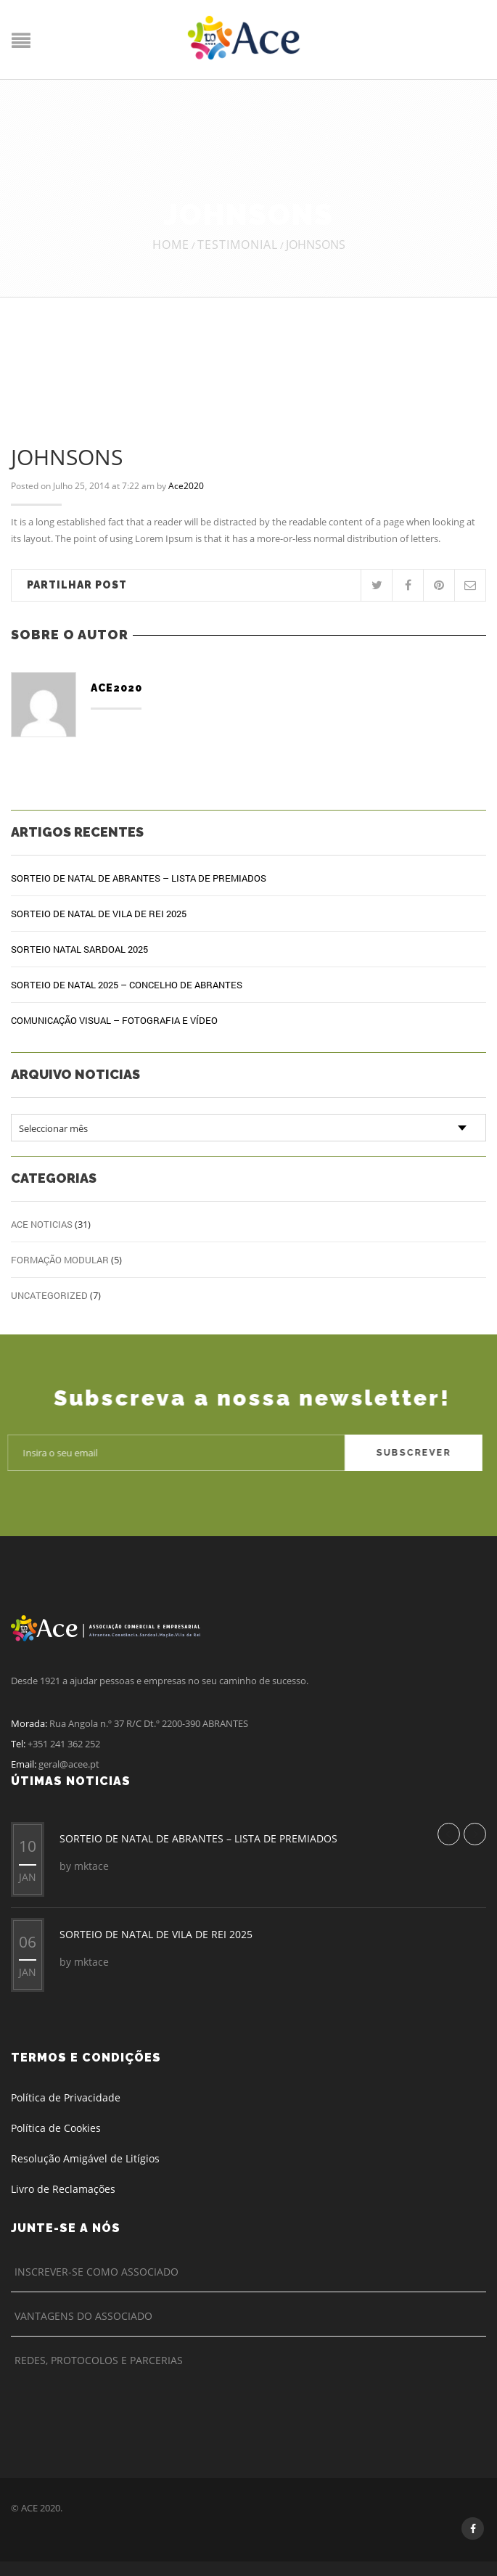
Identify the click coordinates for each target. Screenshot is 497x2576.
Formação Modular (60, 1259)
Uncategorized (49, 1295)
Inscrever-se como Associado (96, 2271)
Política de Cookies (56, 2128)
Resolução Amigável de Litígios (85, 2158)
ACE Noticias (42, 1224)
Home (170, 245)
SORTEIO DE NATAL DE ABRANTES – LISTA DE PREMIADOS (138, 878)
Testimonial (237, 245)
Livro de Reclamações (63, 2189)
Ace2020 (186, 486)
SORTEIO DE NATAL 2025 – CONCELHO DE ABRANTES (126, 984)
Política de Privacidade (65, 2097)
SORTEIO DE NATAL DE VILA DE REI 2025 (98, 913)
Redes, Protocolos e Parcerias (99, 2360)
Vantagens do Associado (83, 2316)
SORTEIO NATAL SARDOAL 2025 (79, 949)
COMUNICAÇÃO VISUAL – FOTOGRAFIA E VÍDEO (114, 1020)
